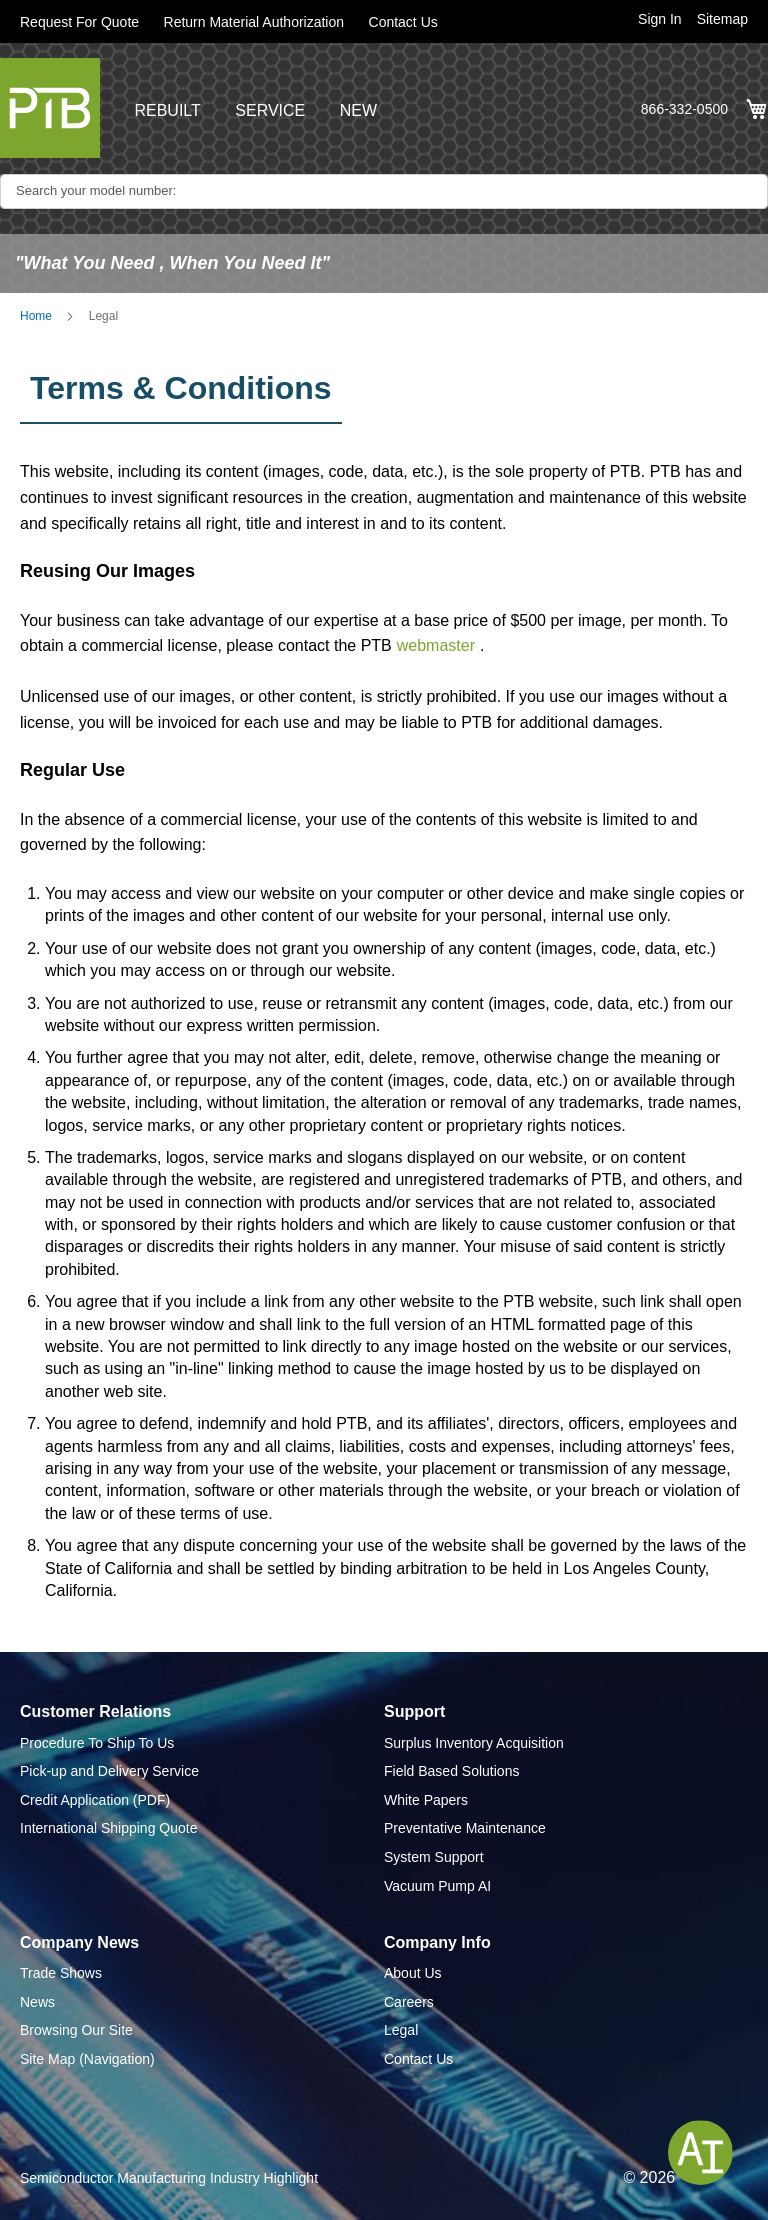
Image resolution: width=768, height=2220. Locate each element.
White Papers (426, 1800)
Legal (401, 2030)
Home (36, 316)
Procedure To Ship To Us (97, 1743)
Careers (409, 2002)
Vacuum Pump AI (437, 1886)
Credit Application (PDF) (95, 1800)
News (37, 2002)
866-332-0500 (684, 109)
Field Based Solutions (451, 1771)
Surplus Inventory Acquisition (474, 1743)
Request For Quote (79, 22)
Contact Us (403, 22)
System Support (434, 1857)
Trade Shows (61, 1973)
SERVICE (270, 110)
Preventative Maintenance (465, 1828)
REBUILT (167, 110)
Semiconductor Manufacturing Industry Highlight (169, 2178)
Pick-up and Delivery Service (109, 1771)
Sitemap (722, 19)
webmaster (436, 645)
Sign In (660, 19)
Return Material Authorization (254, 22)
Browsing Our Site (76, 2030)
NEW (358, 110)
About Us (413, 1973)
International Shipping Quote (108, 1828)
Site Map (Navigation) (87, 2059)
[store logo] (50, 108)
